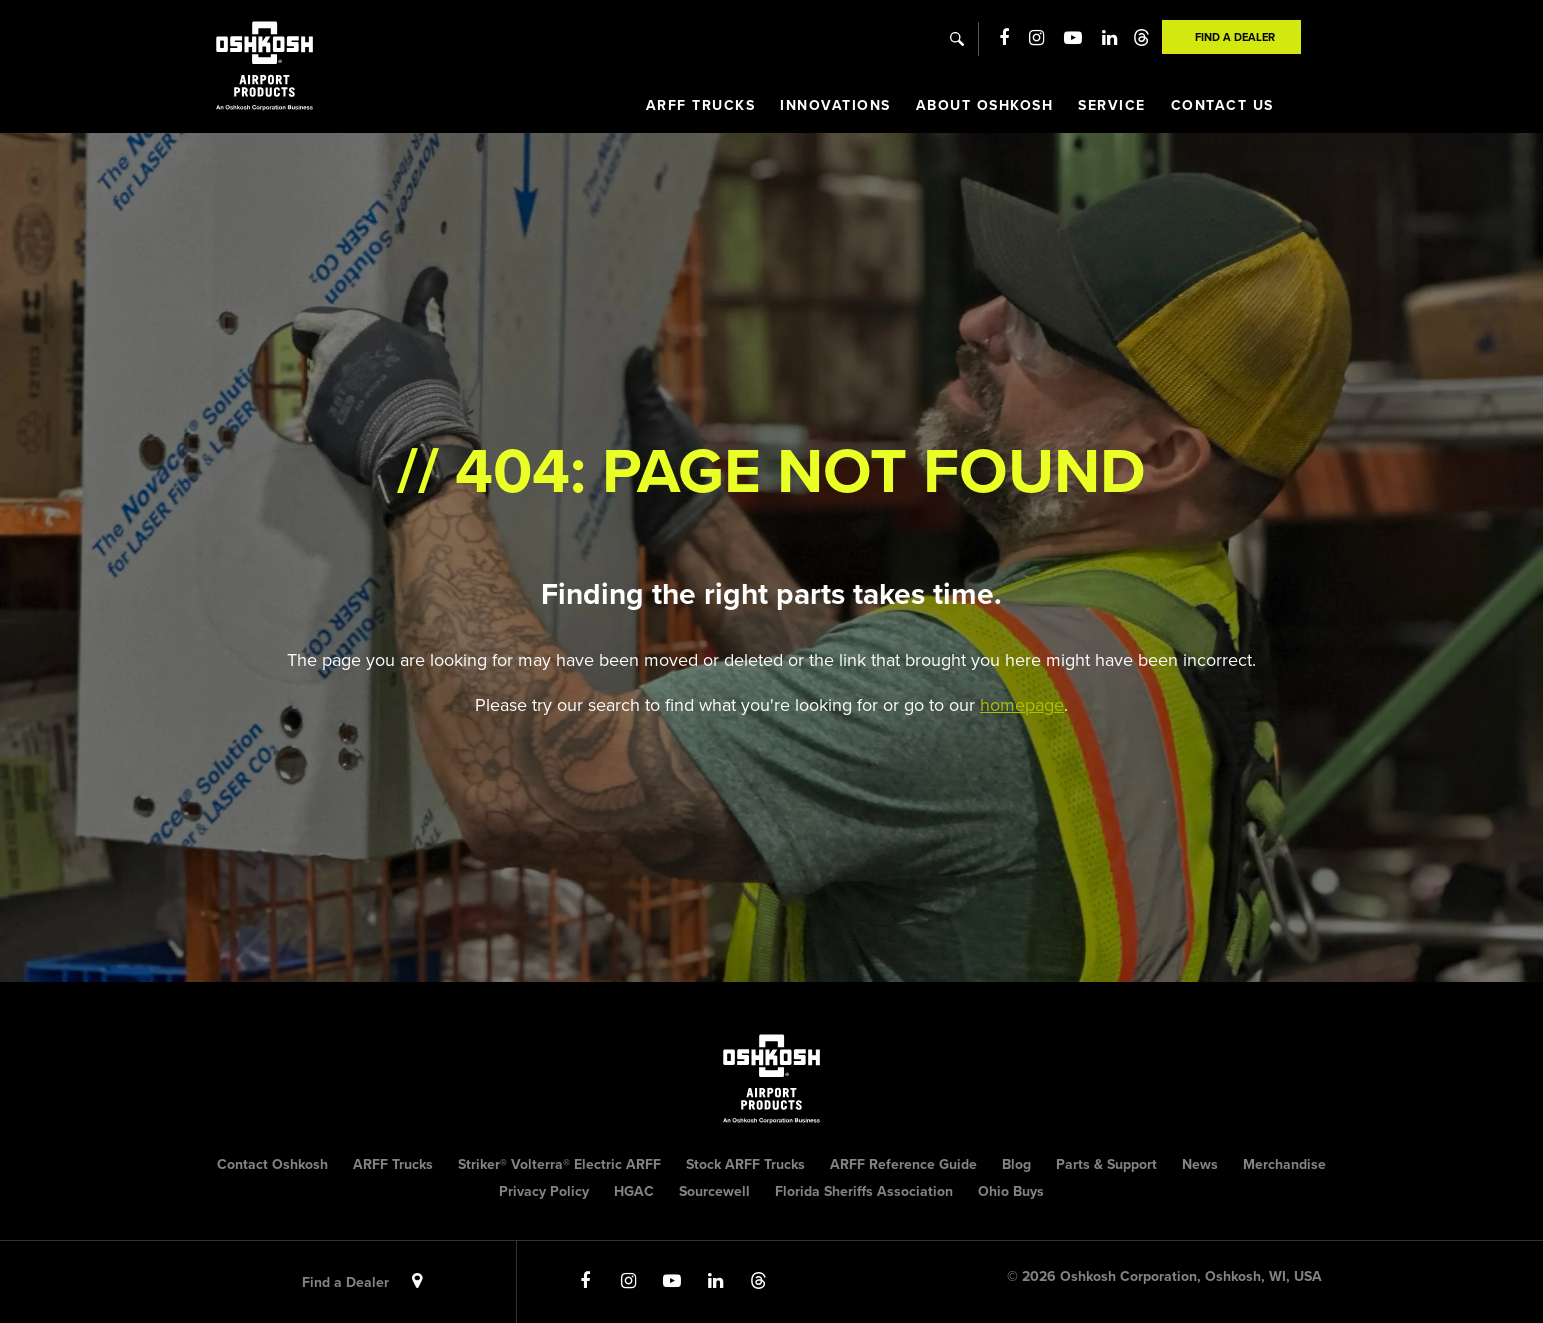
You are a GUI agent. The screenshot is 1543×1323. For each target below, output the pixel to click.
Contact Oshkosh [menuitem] (272, 1164)
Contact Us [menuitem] (1222, 105)
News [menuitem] (1200, 1164)
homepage (1022, 705)
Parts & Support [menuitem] (1106, 1164)
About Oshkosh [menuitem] (985, 105)
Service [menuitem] (1112, 105)
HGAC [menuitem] (634, 1191)
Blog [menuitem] (1016, 1164)
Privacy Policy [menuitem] (544, 1191)
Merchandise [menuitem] (1284, 1164)
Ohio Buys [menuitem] (1011, 1191)
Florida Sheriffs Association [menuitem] (864, 1191)
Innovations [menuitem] (835, 105)
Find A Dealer (1235, 37)
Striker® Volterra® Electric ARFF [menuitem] (559, 1164)
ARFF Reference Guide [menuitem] (903, 1164)
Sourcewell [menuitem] (714, 1191)
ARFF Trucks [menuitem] (701, 105)
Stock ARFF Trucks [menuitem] (745, 1164)
